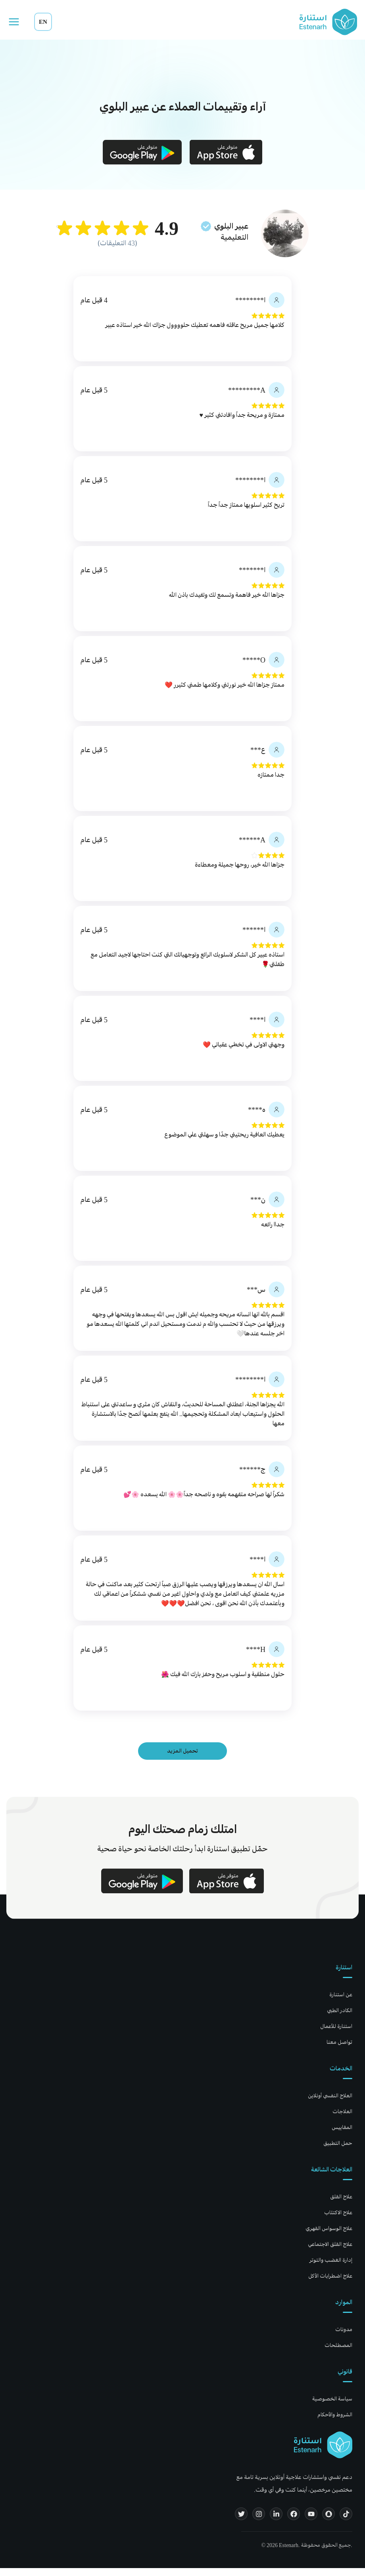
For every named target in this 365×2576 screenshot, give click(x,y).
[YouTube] (311, 2521)
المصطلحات (338, 2353)
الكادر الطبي (339, 2018)
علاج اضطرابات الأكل (330, 2283)
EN (43, 21)
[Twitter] (241, 2521)
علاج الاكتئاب (338, 2220)
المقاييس (342, 2135)
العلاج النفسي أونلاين (330, 2103)
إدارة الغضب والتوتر (330, 2268)
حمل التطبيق (337, 2151)
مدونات (343, 2337)
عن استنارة (340, 2002)
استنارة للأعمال (336, 2034)
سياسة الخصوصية (332, 2406)
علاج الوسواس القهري (328, 2236)
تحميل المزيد (182, 1758)
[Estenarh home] (323, 2452)
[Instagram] (258, 2521)
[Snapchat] (328, 2521)
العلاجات (342, 2119)
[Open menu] (14, 22)
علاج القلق (341, 2204)
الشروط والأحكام (334, 2422)
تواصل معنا (339, 2050)
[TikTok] (346, 2521)
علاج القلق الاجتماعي (330, 2252)
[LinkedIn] (276, 2521)
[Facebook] (293, 2521)
